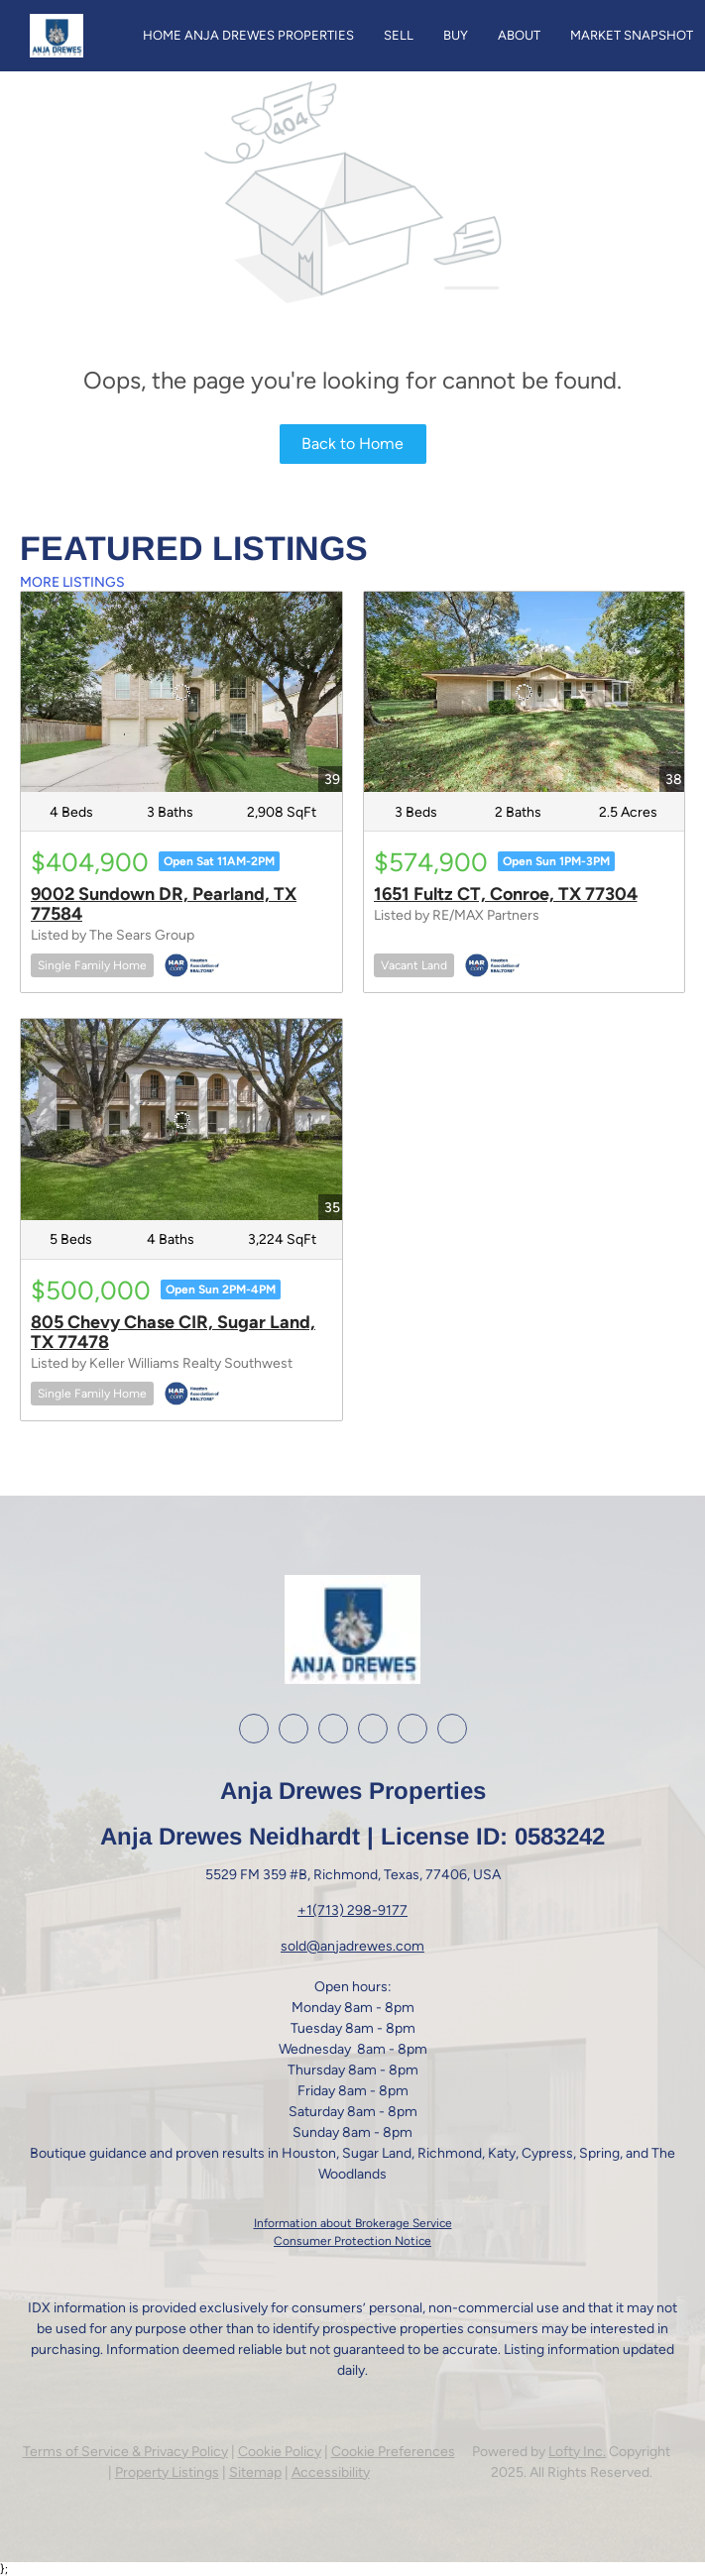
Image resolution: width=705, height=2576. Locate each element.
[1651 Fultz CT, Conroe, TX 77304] (524, 692)
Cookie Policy (279, 2451)
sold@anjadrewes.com (352, 1946)
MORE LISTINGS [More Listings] (72, 582)
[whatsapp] (452, 1728)
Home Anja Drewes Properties (248, 35)
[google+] (412, 1728)
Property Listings (167, 2472)
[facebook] (254, 1728)
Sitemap (255, 2472)
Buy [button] (455, 35)
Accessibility (331, 2472)
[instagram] (333, 1728)
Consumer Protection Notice (352, 2241)
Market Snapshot (631, 35)
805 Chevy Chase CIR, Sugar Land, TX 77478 (173, 1332)
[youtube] (373, 1728)
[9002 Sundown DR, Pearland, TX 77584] (181, 692)
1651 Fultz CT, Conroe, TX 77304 (506, 894)
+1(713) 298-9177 (352, 1910)
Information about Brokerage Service (353, 2223)
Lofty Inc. (577, 2451)
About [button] (519, 35)
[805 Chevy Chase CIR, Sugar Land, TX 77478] (181, 1119)
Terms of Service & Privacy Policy (125, 2451)
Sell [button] (398, 35)
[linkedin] (293, 1728)
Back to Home (352, 443)
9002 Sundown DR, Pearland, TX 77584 (163, 904)
